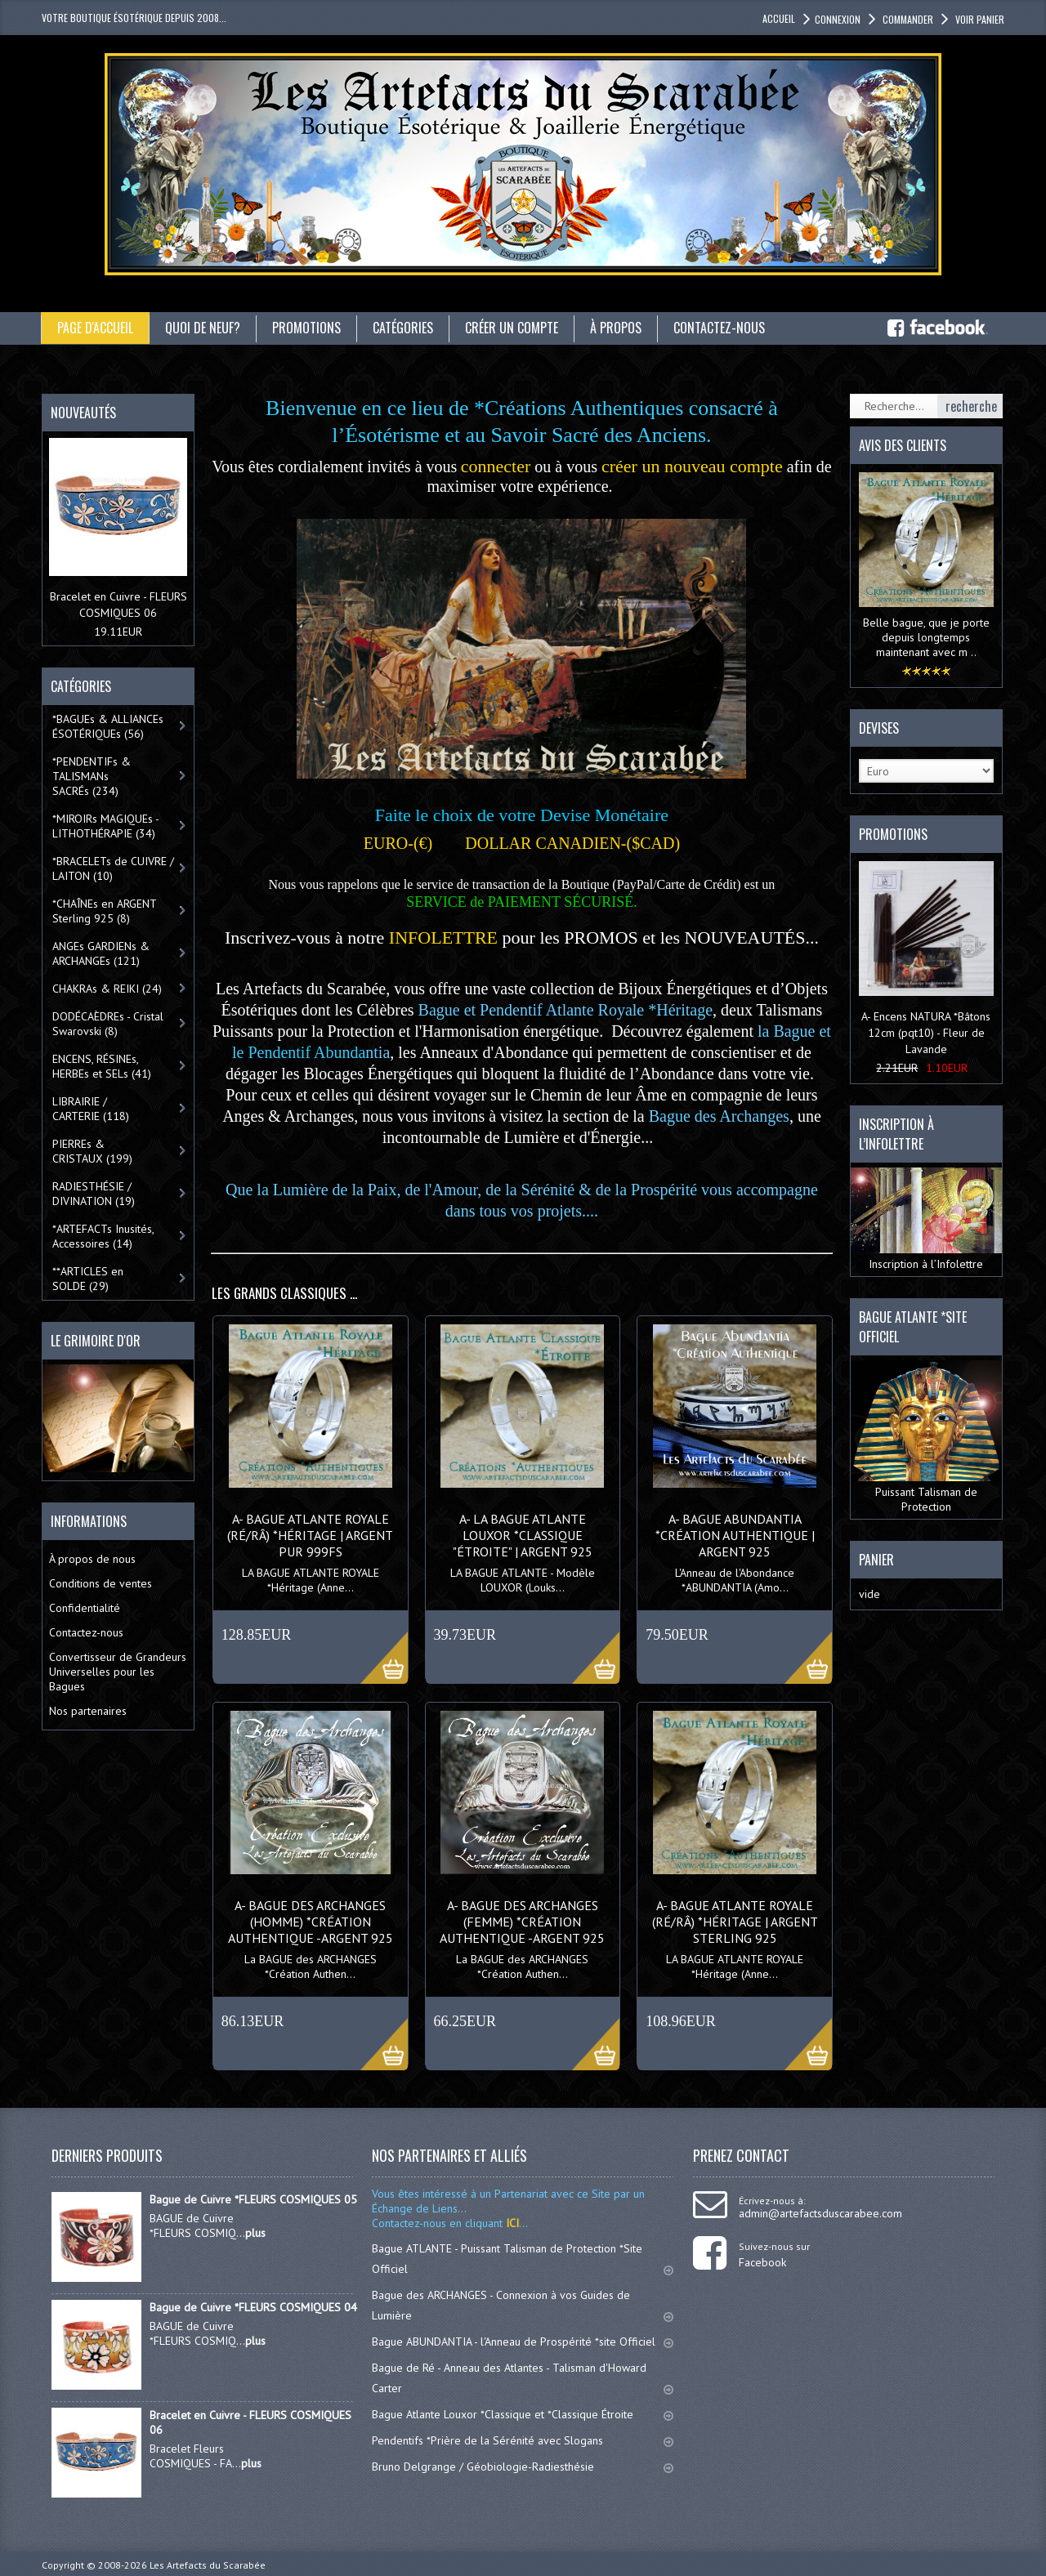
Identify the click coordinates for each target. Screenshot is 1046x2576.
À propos (615, 327)
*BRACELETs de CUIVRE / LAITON (113, 868)
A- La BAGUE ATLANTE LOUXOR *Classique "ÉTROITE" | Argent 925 (522, 1535)
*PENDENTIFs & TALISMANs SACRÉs (91, 776)
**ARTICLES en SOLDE (87, 1278)
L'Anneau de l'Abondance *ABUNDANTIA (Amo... (734, 1580)
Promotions (306, 327)
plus (255, 2233)
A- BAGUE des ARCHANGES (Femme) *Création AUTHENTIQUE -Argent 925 (522, 1921)
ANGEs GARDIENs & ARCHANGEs (101, 953)
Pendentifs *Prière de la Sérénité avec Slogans (522, 2440)
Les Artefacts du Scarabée (208, 2565)
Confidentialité (84, 1608)
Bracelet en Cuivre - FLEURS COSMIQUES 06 (250, 2422)
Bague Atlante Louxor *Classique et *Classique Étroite (522, 2414)
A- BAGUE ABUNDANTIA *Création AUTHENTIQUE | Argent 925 (735, 1535)
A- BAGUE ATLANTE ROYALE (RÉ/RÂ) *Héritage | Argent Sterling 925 (735, 1921)
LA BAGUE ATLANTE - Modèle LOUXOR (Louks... (522, 1580)
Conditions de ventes (100, 1583)
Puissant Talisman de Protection (926, 1437)
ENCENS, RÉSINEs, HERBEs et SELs (101, 1066)
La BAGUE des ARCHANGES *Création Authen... (310, 1966)
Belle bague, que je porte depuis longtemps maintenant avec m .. (926, 637)
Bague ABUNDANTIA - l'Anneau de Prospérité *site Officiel (522, 2341)
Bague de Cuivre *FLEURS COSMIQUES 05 (253, 2199)
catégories (403, 327)
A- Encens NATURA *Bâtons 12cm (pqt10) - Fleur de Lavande (925, 1032)
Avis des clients (902, 445)
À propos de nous (92, 1558)
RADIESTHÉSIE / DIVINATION (93, 1193)
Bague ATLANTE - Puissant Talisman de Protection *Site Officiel (522, 2258)
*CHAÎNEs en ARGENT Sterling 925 (104, 911)
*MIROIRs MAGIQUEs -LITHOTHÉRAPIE (105, 826)
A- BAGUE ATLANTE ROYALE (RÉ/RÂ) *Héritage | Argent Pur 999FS (310, 1535)
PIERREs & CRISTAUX (92, 1151)
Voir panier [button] (978, 19)
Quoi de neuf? (202, 327)
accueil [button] (778, 18)
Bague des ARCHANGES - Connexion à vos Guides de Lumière (522, 2305)
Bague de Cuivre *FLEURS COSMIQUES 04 (253, 2307)
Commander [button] (906, 19)
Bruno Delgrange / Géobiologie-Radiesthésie (522, 2466)
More (375, 1649)
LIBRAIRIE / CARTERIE (90, 1108)
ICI (511, 2223)
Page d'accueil (95, 327)
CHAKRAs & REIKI (107, 988)
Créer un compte (511, 327)
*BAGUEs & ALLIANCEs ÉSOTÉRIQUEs (107, 726)
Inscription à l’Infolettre (926, 1219)
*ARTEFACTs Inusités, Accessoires (103, 1236)
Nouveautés (83, 412)
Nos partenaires (88, 1710)
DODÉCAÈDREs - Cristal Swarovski (107, 1023)
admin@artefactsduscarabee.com (820, 2213)
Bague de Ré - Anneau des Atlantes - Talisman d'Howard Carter (522, 2377)
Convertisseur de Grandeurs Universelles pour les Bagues (117, 1672)
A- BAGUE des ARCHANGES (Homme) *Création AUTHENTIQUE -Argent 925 (310, 1921)
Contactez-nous (719, 327)
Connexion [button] (837, 19)
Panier (876, 1559)
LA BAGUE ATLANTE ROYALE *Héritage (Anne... (310, 1580)
